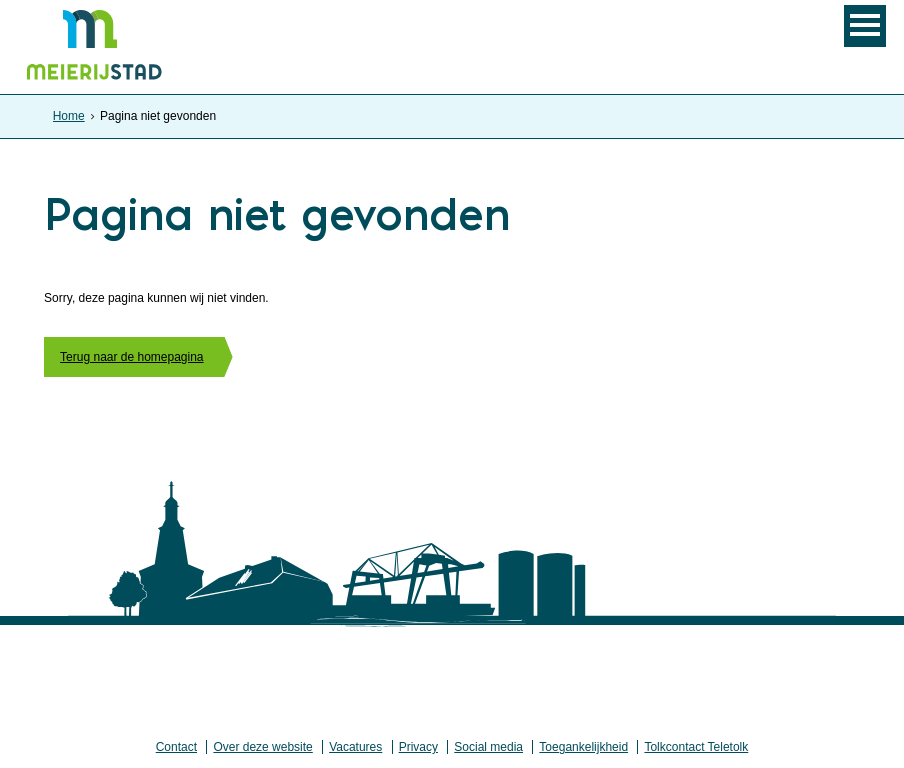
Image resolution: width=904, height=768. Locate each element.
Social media (488, 747)
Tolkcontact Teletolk (696, 747)
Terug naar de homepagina (131, 357)
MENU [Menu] (865, 26)
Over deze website (262, 747)
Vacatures (355, 747)
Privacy (418, 747)
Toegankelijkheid (583, 747)
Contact (176, 747)
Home (69, 116)
